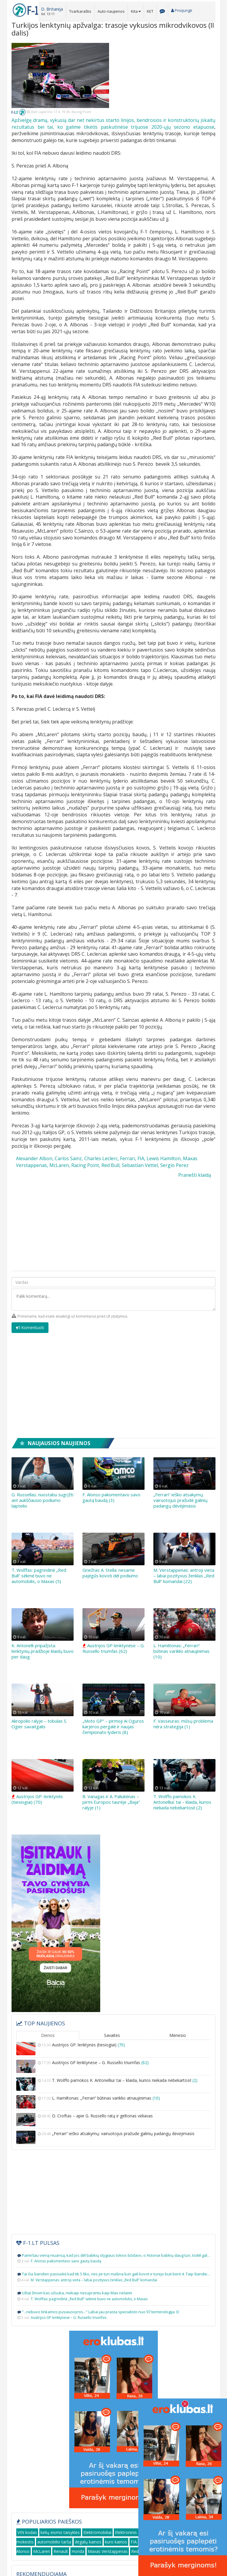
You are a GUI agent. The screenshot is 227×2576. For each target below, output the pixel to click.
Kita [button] (136, 11)
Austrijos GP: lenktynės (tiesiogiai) (113, 2048)
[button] (52, 11)
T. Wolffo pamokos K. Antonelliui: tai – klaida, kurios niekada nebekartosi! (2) (182, 1802)
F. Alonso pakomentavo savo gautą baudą (66, 2261)
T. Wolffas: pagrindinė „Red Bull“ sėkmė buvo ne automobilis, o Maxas (89, 2298)
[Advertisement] (166, 80)
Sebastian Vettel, (140, 1165)
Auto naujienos (111, 11)
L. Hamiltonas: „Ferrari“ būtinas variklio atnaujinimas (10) (181, 1651)
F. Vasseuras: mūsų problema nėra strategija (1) (183, 1723)
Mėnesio (177, 2035)
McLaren (41, 2551)
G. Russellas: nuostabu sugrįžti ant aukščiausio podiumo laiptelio (42, 1500)
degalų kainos (88, 2542)
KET (150, 11)
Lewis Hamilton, (164, 1158)
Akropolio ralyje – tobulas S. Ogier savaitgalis (39, 1723)
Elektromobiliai (97, 2532)
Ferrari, (128, 1158)
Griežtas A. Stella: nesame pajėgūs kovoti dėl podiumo (110, 1573)
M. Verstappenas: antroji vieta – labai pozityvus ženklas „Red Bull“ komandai (94, 2279)
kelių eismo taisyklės (60, 2532)
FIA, (141, 1158)
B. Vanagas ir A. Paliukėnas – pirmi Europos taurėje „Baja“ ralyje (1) (111, 1802)
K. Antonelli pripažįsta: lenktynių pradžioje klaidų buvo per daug (43, 1651)
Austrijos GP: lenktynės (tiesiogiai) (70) (37, 1799)
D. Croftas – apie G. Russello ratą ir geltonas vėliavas (113, 2119)
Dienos (48, 2035)
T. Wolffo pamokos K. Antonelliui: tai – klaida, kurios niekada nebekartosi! (113, 2084)
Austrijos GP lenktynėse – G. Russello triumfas (113, 2066)
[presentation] (170, 1330)
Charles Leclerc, (101, 1158)
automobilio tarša (54, 2542)
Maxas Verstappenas (108, 2551)
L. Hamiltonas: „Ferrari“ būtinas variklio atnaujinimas (113, 2101)
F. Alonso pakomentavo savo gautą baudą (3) (111, 1497)
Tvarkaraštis (80, 11)
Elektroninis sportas (134, 2532)
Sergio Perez (174, 1165)
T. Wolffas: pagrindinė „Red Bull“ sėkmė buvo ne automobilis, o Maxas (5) (39, 1575)
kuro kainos (116, 2542)
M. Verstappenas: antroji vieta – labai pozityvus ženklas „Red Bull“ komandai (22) (183, 1575)
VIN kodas (27, 2532)
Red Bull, (111, 1165)
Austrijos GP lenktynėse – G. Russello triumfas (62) (113, 1648)
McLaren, (59, 1165)
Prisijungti (181, 10)
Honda (78, 2551)
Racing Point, (85, 1165)
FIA (134, 2542)
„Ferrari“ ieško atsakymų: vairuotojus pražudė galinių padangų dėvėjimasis (180, 1500)
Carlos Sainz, (69, 1158)
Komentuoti (30, 1327)
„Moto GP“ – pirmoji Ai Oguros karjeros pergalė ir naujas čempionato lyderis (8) (113, 1726)
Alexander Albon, (34, 1158)
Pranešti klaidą (194, 1175)
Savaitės (112, 2035)
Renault (60, 2551)
